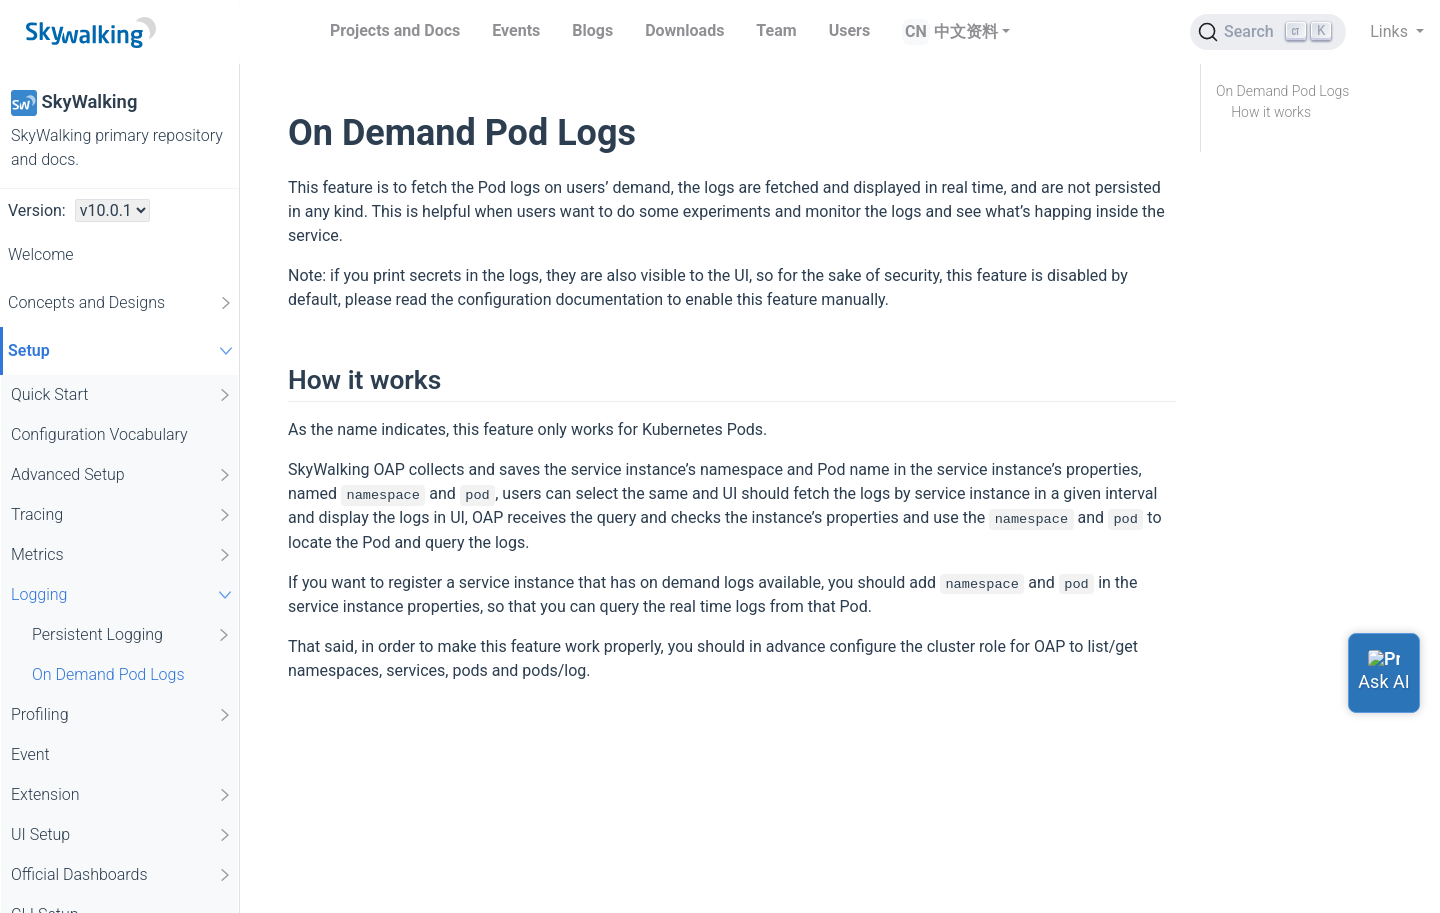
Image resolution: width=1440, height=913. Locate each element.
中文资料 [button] (966, 31)
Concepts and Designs (121, 303)
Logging (124, 594)
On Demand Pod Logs (108, 674)
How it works (1271, 112)
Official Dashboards (122, 875)
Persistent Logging (132, 635)
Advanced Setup (122, 475)
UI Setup (122, 835)
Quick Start (122, 395)
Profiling (122, 715)
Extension (122, 795)
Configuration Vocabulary (99, 434)
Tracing (122, 515)
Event (30, 754)
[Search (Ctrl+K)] (1268, 32)
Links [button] (1391, 31)
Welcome (41, 254)
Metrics (122, 555)
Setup (123, 350)
